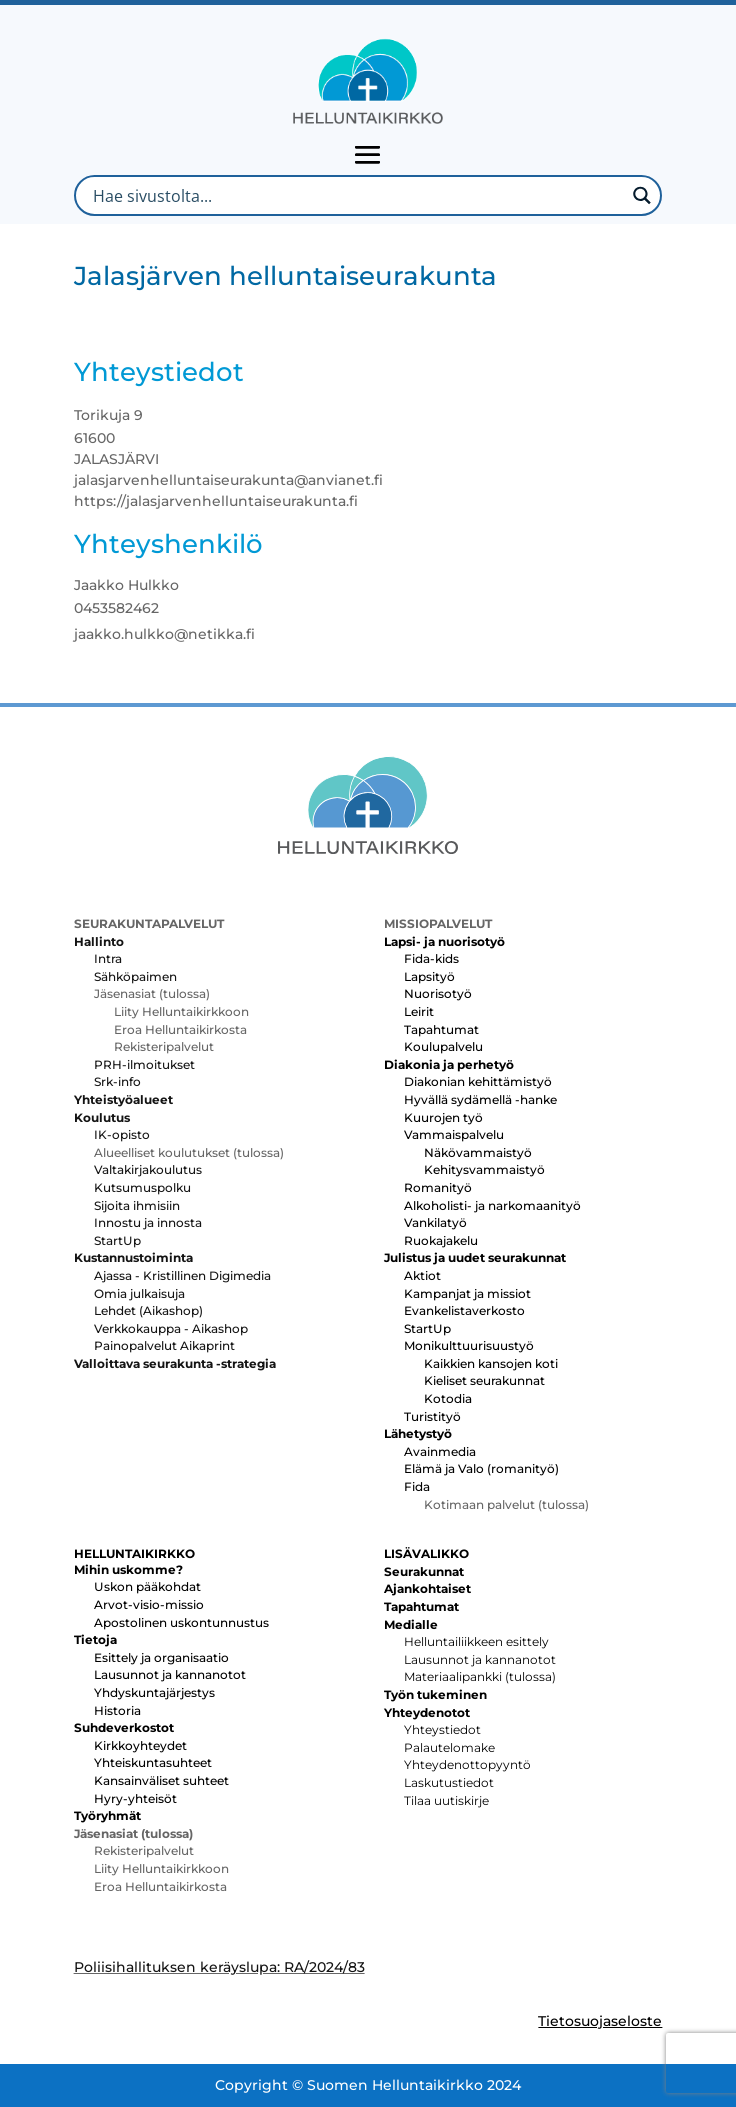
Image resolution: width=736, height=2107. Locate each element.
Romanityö (438, 1187)
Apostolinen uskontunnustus (181, 1622)
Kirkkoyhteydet (140, 1745)
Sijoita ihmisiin (137, 1205)
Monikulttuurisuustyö (469, 1345)
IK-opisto (122, 1134)
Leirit (419, 1011)
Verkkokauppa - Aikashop (171, 1328)
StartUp (117, 1240)
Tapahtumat (441, 1029)
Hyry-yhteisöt (135, 1798)
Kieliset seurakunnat (484, 1380)
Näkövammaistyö (478, 1152)
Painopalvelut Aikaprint (164, 1345)
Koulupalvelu (443, 1046)
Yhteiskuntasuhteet (153, 1762)
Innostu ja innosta (148, 1222)
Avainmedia (440, 1451)
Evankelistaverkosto (464, 1310)
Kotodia (448, 1398)
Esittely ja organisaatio (161, 1657)
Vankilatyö (435, 1222)
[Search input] (357, 195)
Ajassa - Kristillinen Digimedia (182, 1275)
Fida (417, 1486)
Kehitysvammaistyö (484, 1169)
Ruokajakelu (441, 1240)
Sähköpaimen (135, 976)
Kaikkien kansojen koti (491, 1363)
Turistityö (432, 1416)
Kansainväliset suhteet (161, 1780)
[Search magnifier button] (641, 195)
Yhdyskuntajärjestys (154, 1692)
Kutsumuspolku (142, 1187)
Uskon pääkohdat (147, 1586)
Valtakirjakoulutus (148, 1169)
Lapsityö (429, 976)
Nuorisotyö (438, 993)
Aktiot (422, 1275)
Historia (117, 1710)
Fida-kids (431, 958)
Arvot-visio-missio (149, 1604)
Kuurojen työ (443, 1117)
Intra (108, 958)
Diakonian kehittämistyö (478, 1081)
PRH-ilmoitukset (144, 1064)
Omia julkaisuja (139, 1293)
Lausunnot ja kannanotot (170, 1674)
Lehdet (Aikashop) (148, 1310)
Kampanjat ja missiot (467, 1293)
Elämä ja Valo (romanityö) (481, 1468)
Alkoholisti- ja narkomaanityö (492, 1205)
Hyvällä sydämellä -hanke (480, 1099)
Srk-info (117, 1081)
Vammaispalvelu (454, 1134)
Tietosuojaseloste (600, 2021)
